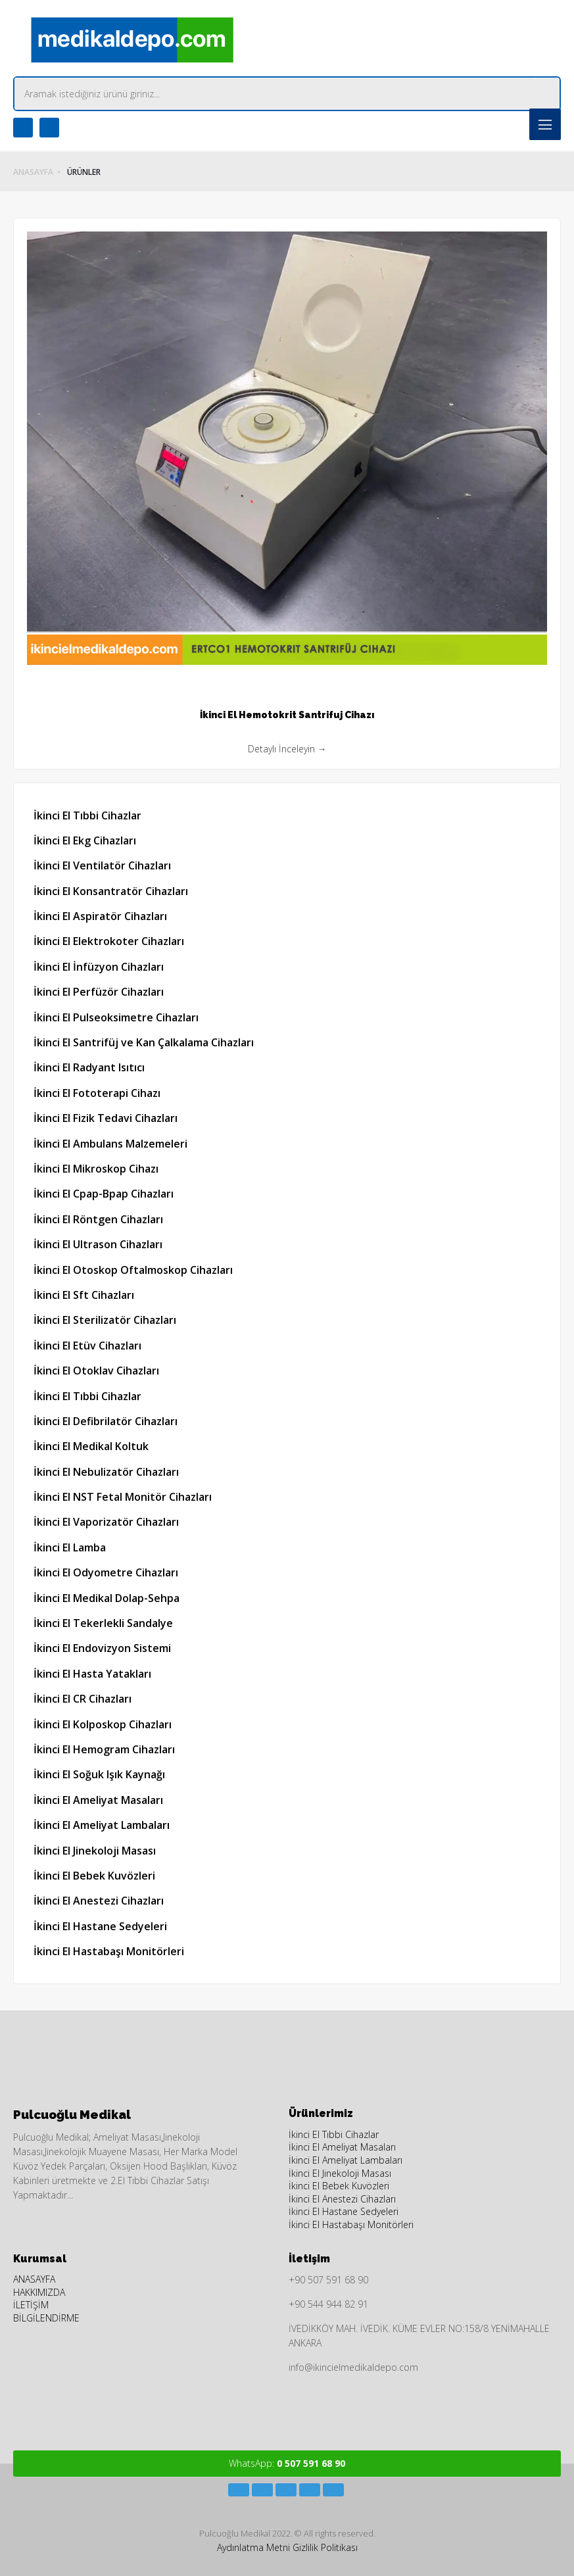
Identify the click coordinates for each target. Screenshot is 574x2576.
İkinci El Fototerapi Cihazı (97, 1093)
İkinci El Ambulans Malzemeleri (110, 1143)
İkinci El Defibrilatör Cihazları (106, 1421)
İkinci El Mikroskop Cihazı (96, 1168)
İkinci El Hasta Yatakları (92, 1673)
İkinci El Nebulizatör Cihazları (106, 1472)
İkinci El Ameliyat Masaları (98, 1800)
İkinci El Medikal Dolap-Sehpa (106, 1598)
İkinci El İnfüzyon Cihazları (99, 967)
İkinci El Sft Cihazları (84, 1295)
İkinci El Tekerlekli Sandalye (103, 1623)
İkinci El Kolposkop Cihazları (103, 1724)
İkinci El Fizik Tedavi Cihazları (106, 1118)
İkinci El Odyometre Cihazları (106, 1572)
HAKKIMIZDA (39, 2292)
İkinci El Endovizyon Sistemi (102, 1648)
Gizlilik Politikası (325, 2547)
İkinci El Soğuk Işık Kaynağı (99, 1774)
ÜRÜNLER (84, 172)
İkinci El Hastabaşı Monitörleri (109, 1951)
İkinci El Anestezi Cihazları (99, 1900)
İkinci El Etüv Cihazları (87, 1345)
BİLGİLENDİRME (46, 2318)
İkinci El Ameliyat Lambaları (102, 1825)
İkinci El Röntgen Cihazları (98, 1219)
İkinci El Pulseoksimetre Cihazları (116, 1017)
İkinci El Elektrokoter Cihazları (109, 941)
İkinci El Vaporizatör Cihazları (106, 1522)
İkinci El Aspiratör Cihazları (100, 916)
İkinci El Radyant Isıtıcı (89, 1067)
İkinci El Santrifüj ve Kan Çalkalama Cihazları (144, 1042)
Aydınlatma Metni (253, 2547)
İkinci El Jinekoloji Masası (95, 1850)
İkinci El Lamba (70, 1547)
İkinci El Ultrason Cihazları (98, 1244)
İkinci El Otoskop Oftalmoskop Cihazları (133, 1270)
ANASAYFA (33, 172)
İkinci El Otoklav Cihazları (96, 1370)
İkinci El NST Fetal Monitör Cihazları (123, 1497)
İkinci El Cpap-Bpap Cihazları (104, 1193)
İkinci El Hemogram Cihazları (104, 1749)
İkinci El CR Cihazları (83, 1698)
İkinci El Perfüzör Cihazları (99, 991)
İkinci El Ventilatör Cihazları (102, 865)
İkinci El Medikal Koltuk (91, 1446)
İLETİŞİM (31, 2304)
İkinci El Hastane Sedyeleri (100, 1926)
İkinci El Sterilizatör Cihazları (105, 1320)
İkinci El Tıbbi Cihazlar (87, 815)
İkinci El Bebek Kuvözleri (94, 1875)
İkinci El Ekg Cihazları (85, 840)
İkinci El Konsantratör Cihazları (111, 891)
